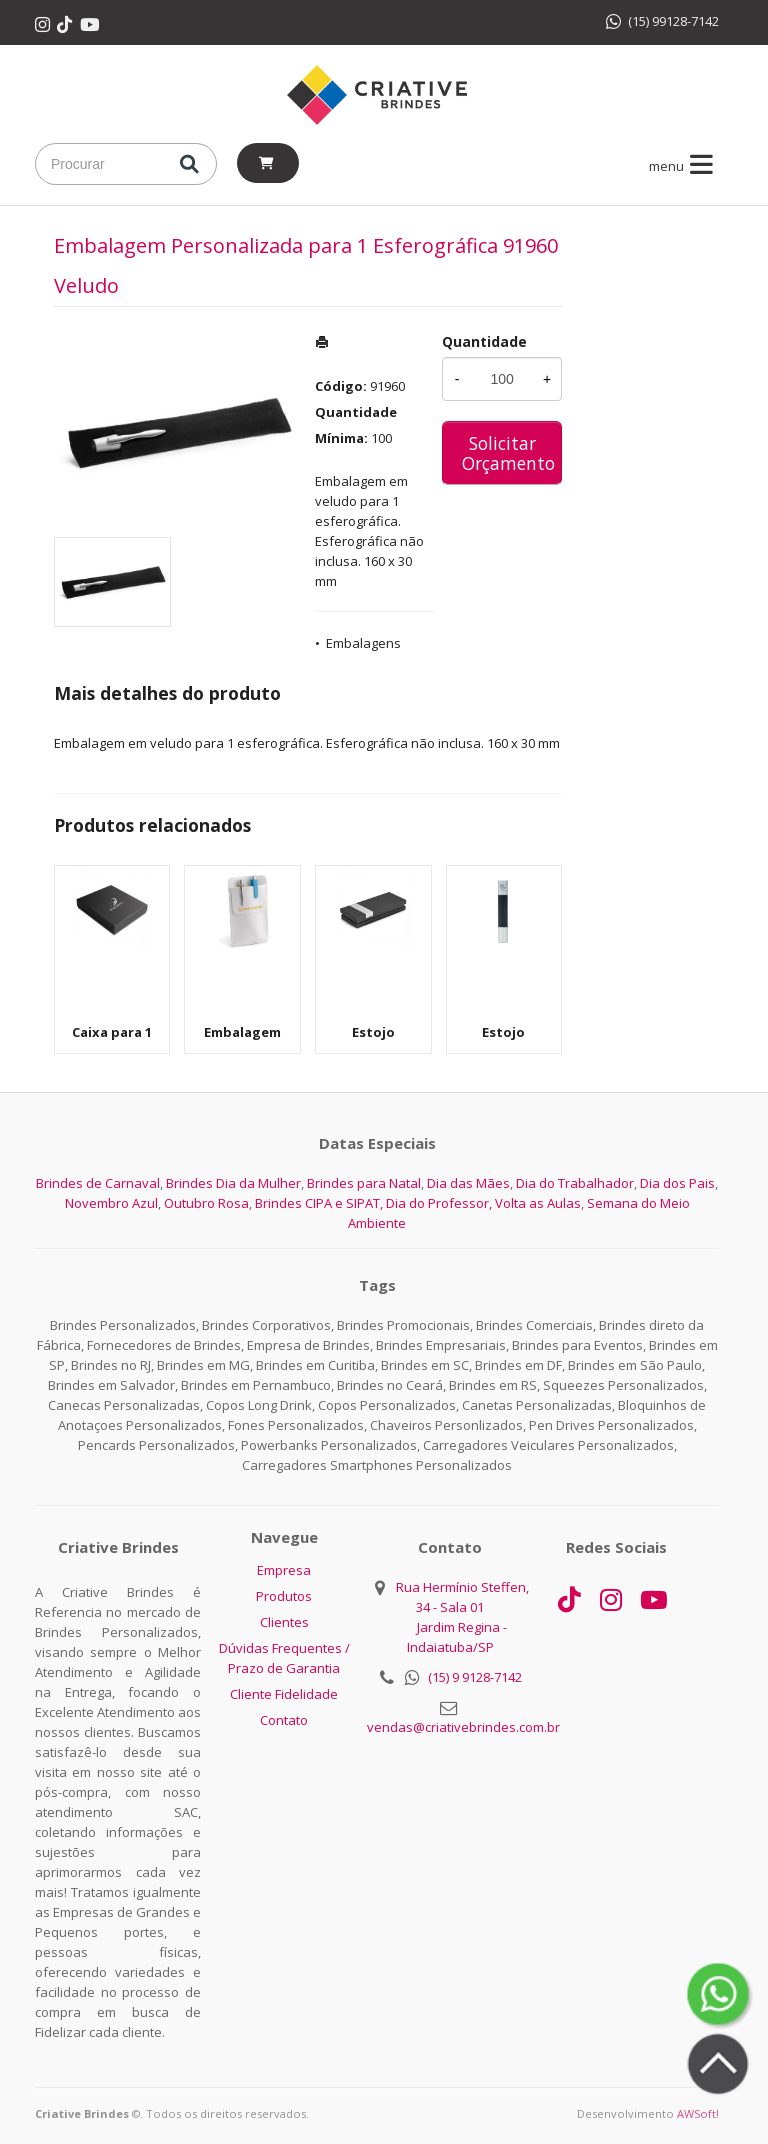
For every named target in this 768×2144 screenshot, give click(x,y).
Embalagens (363, 643)
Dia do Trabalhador (575, 1183)
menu (684, 166)
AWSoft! (698, 2113)
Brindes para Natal (364, 1183)
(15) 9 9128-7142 (475, 1677)
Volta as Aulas (538, 1203)
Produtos (284, 1596)
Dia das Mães (468, 1183)
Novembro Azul (111, 1203)
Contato (284, 1720)
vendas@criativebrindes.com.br (463, 1727)
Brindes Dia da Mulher (233, 1183)
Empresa (284, 1570)
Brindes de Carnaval (98, 1183)
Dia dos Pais (677, 1183)
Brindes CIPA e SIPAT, (319, 1203)
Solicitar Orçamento (508, 453)
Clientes (284, 1622)
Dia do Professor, (439, 1203)
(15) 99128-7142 (662, 21)
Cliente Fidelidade (284, 1694)
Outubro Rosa (206, 1203)
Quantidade (484, 341)
